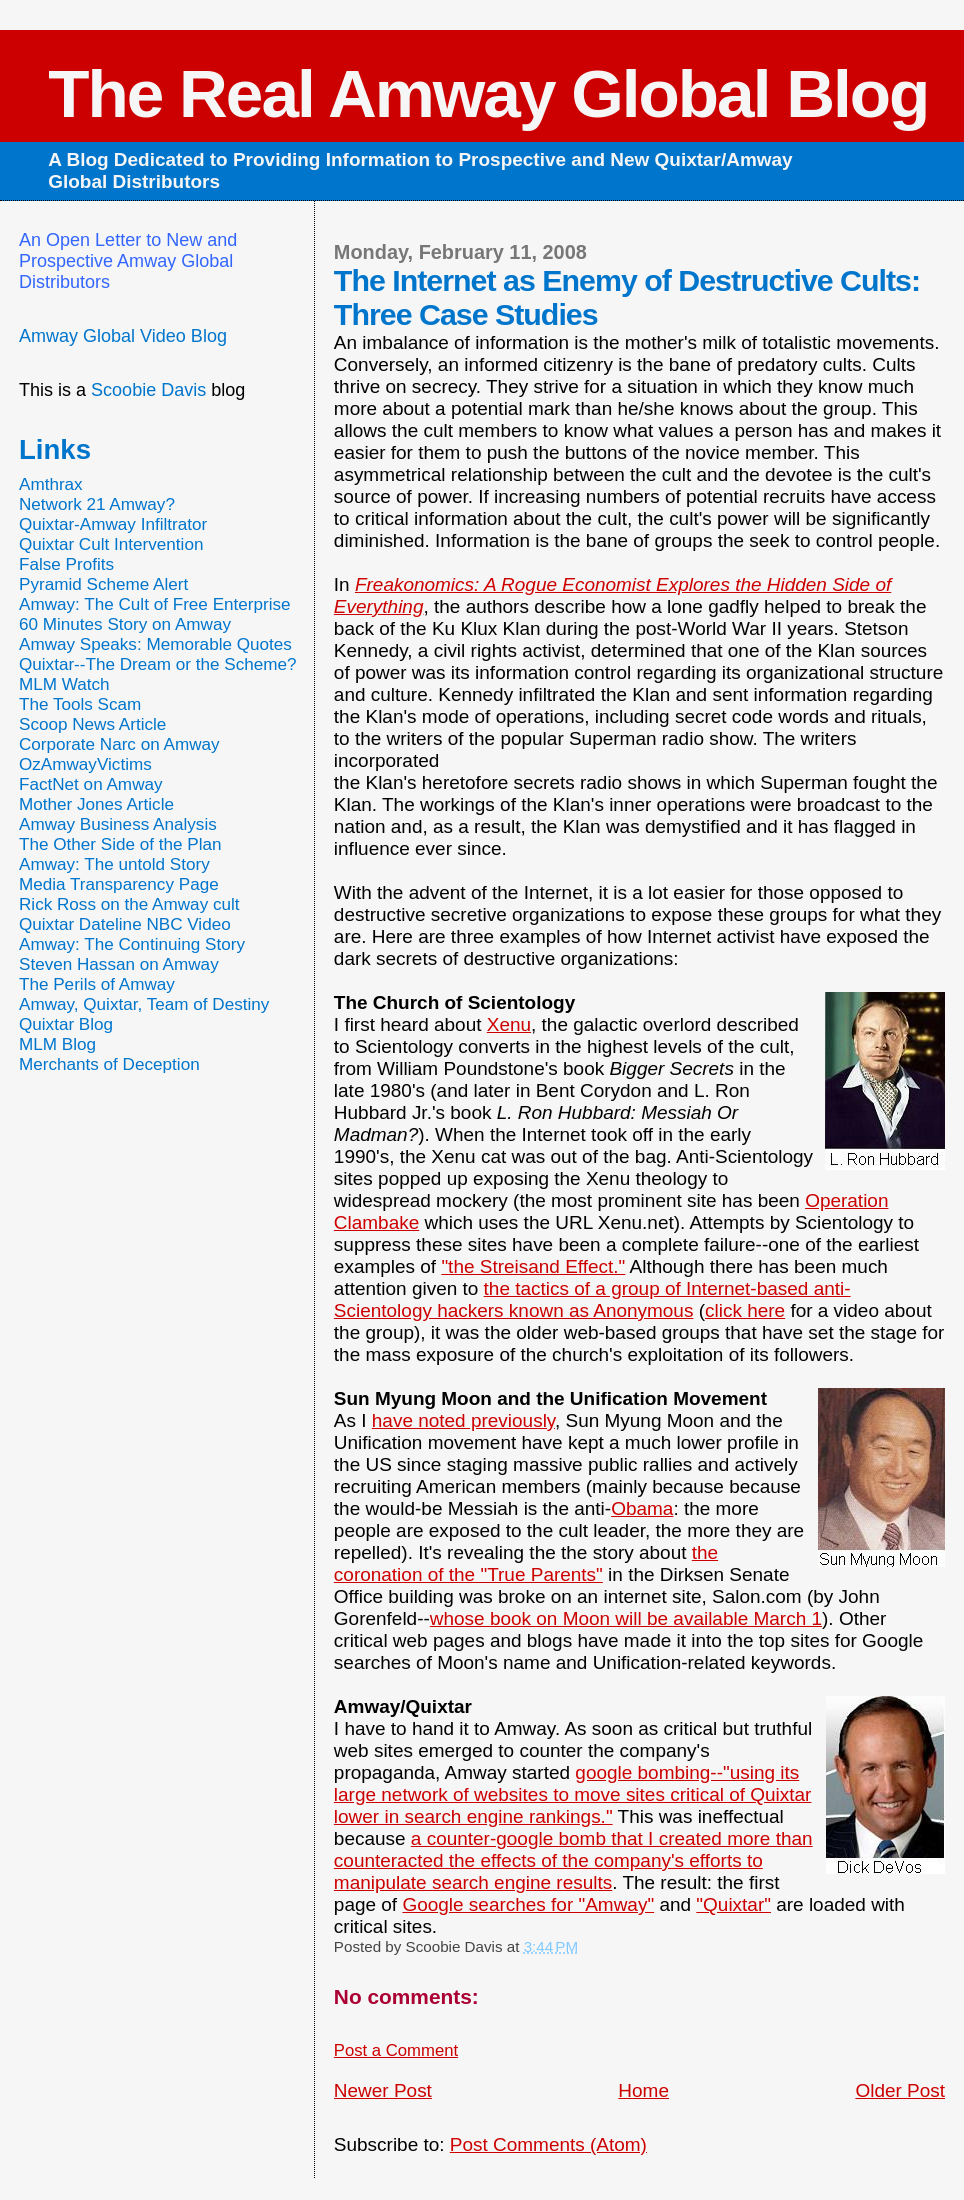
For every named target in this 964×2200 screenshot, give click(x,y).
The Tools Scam (80, 704)
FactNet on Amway (91, 784)
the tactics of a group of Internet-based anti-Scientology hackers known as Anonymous (592, 1299)
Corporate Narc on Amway (119, 744)
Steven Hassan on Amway (119, 964)
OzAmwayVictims (85, 764)
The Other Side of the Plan (120, 844)
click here (745, 1310)
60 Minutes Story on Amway (125, 624)
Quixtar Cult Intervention (111, 544)
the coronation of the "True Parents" (526, 1563)
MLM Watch (64, 684)
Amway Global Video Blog (123, 336)
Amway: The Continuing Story (132, 944)
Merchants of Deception (109, 1064)
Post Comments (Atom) (548, 2144)
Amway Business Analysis (118, 824)
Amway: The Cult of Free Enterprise (155, 604)
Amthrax (51, 484)
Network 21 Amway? (97, 504)
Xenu (509, 1024)
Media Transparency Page (119, 884)
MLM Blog (57, 1044)
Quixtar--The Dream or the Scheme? (158, 664)
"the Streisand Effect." (533, 1266)
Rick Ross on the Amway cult (129, 904)
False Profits (66, 564)
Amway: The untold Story (114, 864)
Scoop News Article (92, 724)
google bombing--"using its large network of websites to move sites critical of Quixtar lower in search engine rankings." (573, 1794)
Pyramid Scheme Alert (103, 584)
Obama (642, 1508)
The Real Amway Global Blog (488, 93)
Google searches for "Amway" (528, 1904)
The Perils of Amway (97, 984)
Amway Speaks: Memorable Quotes (155, 644)
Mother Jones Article (96, 804)
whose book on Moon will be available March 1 (626, 1618)
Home (643, 2090)
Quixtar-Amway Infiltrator (113, 524)
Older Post (900, 2090)
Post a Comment (396, 2050)
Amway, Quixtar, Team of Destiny (144, 1004)
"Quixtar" (733, 1904)
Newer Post (383, 2090)
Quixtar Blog (66, 1024)
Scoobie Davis (148, 390)
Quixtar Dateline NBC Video (125, 924)
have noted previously (463, 1420)
